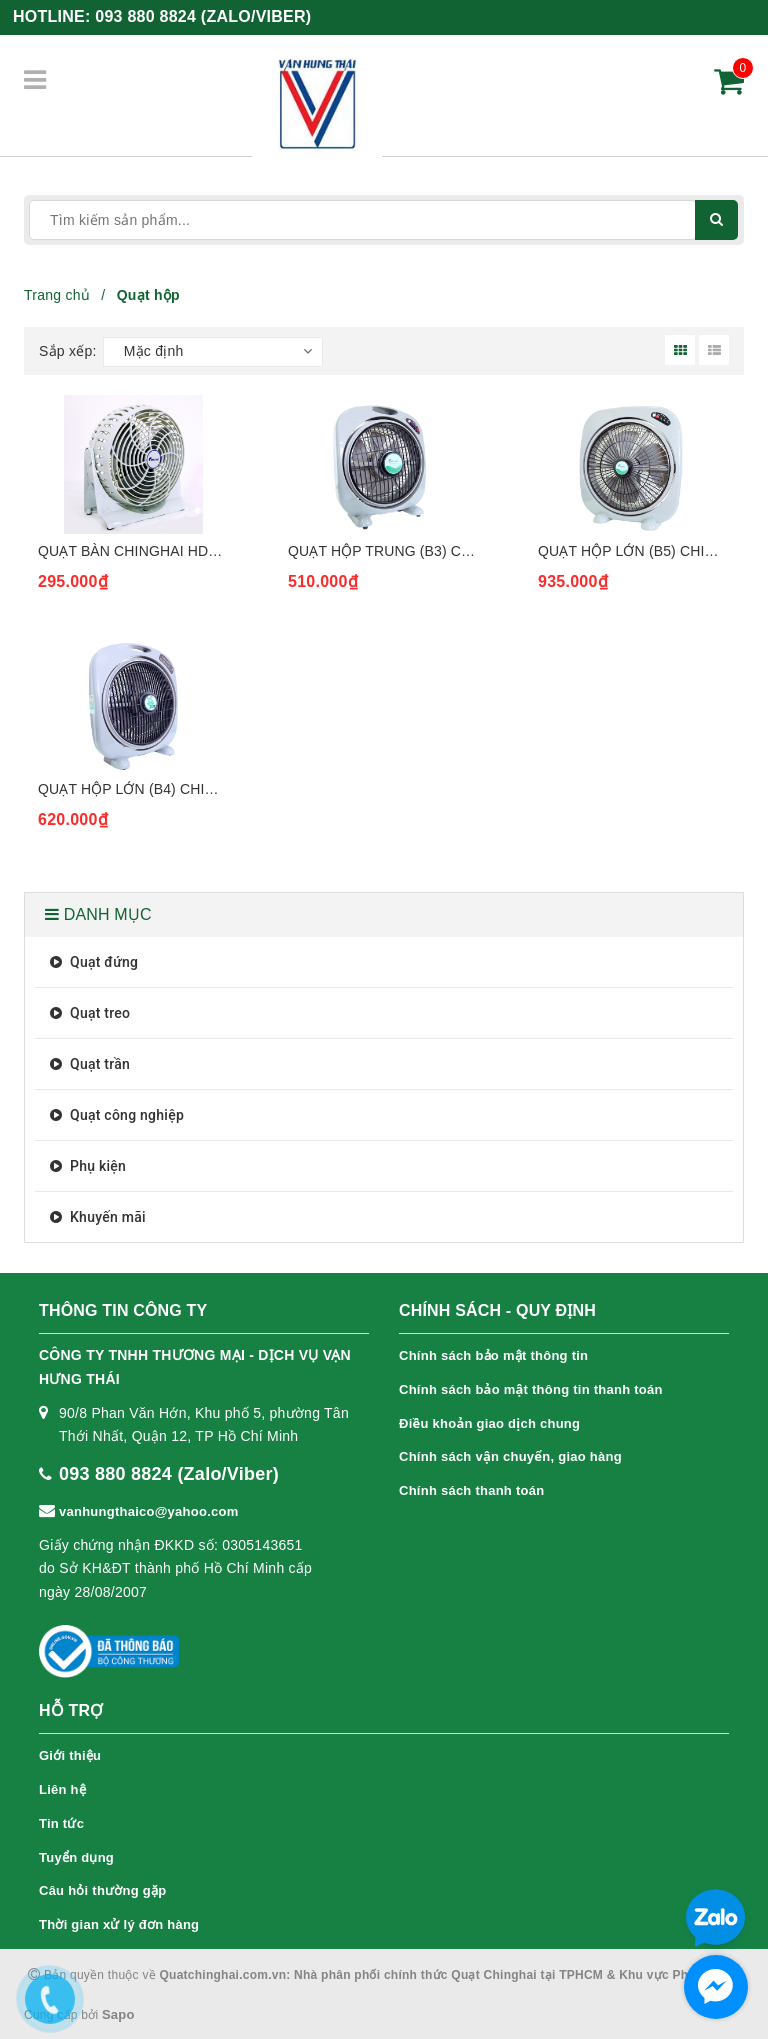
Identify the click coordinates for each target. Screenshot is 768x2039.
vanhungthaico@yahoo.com (149, 1511)
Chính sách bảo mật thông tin (493, 1355)
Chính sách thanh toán (471, 1490)
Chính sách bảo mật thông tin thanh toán (531, 1389)
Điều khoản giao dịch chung (489, 1423)
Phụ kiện (85, 1166)
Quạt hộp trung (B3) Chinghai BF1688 (431, 551)
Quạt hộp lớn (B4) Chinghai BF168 (166, 789)
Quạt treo (87, 1013)
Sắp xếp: (68, 351)
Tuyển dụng (76, 1857)
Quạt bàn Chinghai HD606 (135, 551)
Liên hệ (62, 1789)
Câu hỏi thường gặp (102, 1890)
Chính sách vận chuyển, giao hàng (510, 1456)
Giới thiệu (70, 1755)
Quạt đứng (91, 962)
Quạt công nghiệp (114, 1115)
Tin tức (61, 1823)
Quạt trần (87, 1064)
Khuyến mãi (95, 1217)
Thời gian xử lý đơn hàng (119, 1924)
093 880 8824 (203, 16)
